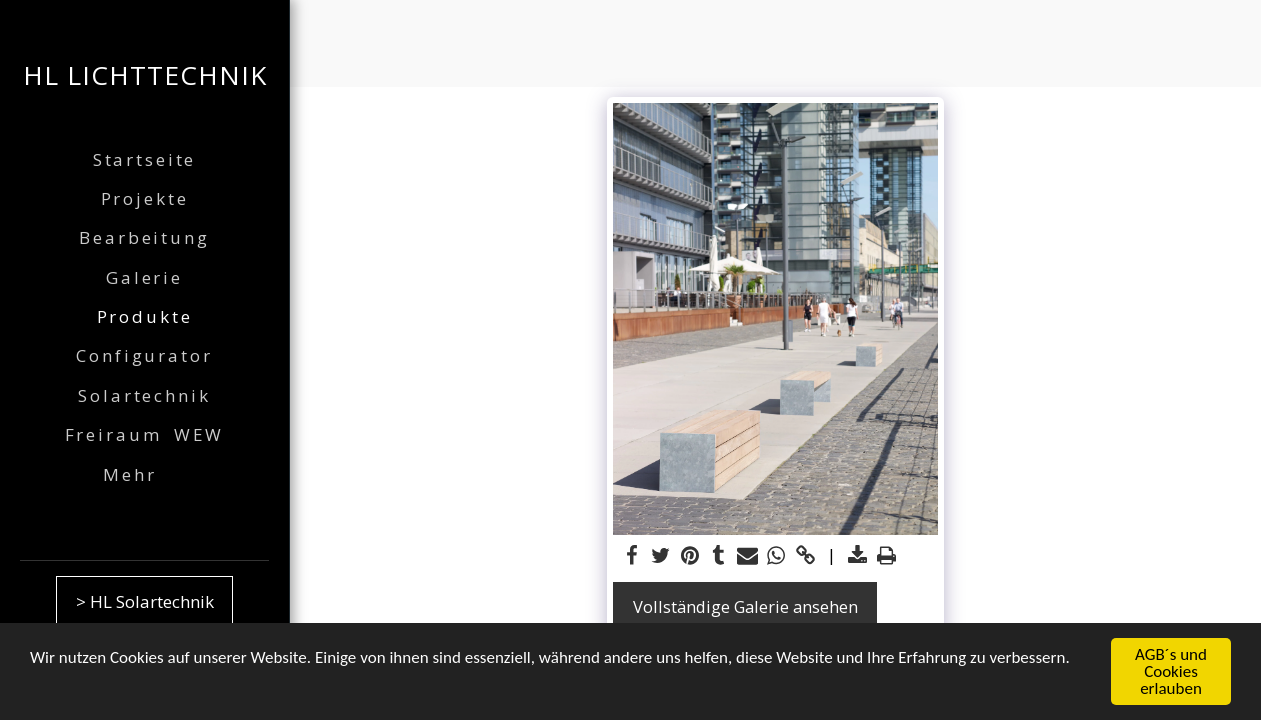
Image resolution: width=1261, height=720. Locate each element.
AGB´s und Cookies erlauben (1171, 672)
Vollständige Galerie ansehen (745, 606)
